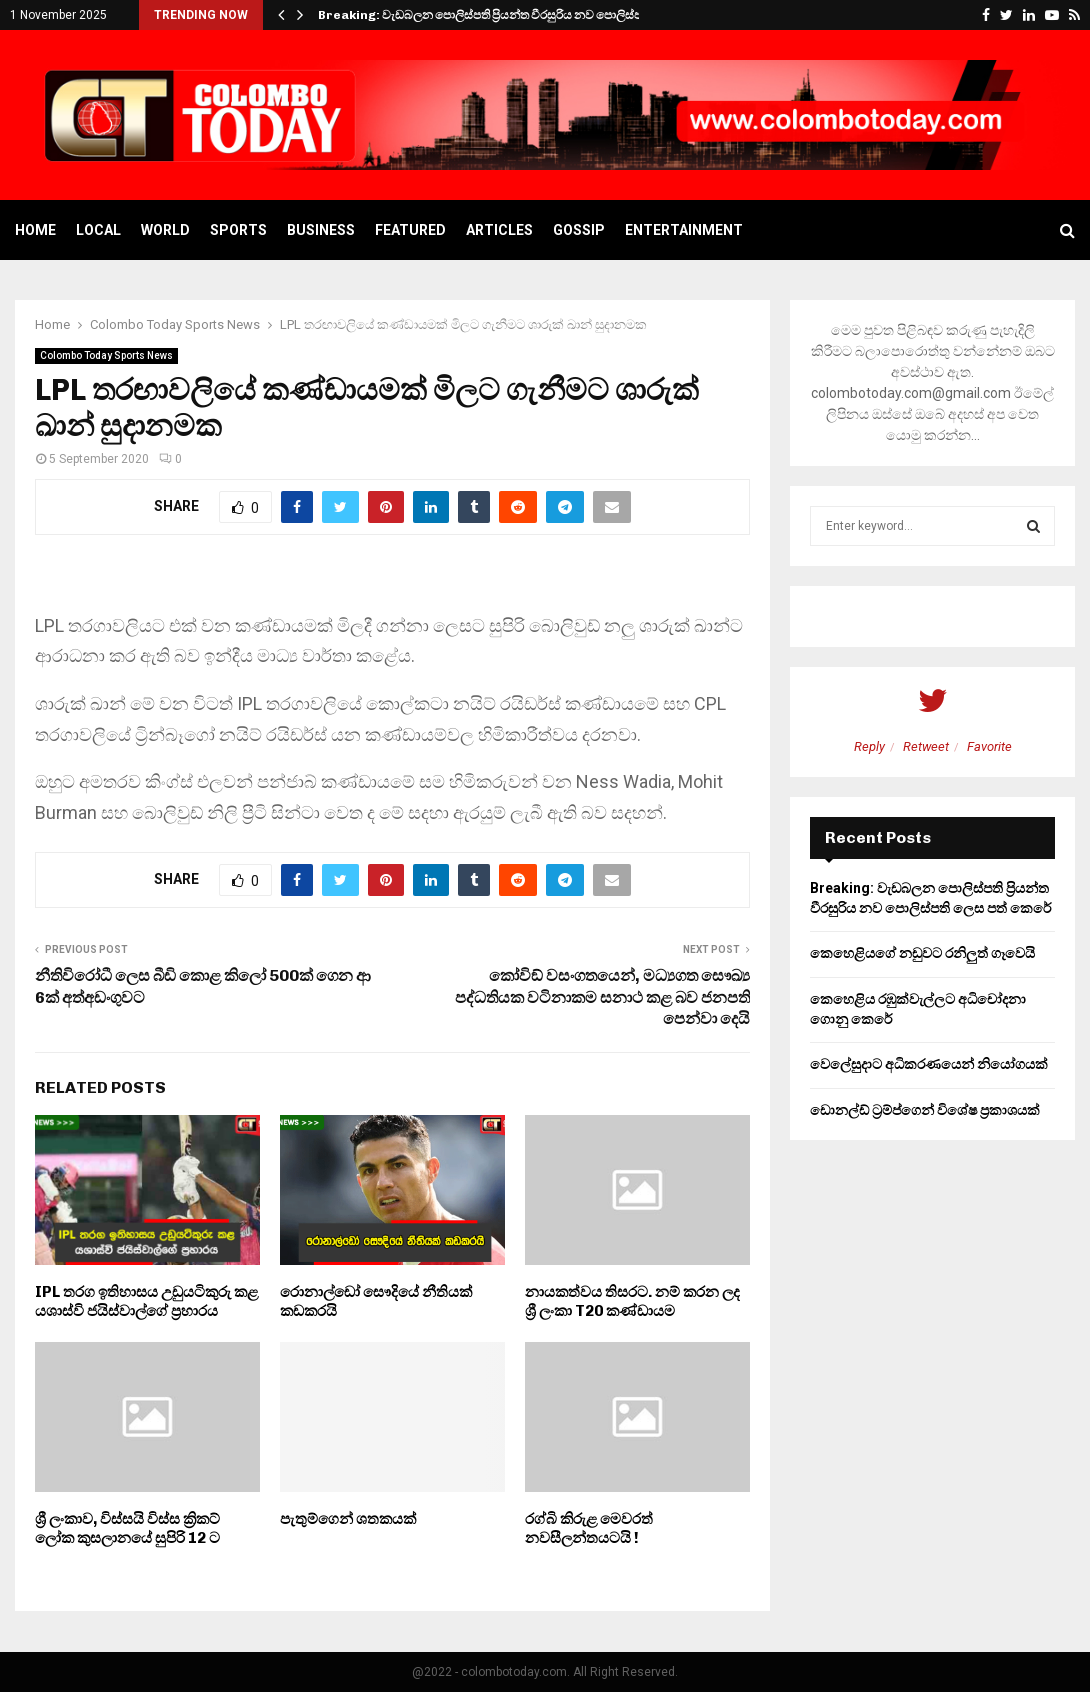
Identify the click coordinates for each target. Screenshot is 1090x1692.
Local (98, 230)
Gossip (579, 230)
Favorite (989, 746)
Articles (499, 230)
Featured (410, 230)
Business (321, 230)
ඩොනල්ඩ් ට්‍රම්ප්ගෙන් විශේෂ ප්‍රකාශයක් (925, 1110)
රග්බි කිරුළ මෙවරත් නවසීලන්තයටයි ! (589, 1529)
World (165, 230)
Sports (238, 230)
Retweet (926, 746)
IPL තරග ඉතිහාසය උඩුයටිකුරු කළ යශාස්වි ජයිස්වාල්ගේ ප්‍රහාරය (146, 1302)
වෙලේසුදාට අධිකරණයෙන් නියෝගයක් (929, 1064)
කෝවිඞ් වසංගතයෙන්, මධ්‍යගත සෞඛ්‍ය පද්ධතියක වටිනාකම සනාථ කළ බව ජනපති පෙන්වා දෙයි (602, 997)
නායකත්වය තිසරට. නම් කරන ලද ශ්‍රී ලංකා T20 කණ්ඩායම (632, 1302)
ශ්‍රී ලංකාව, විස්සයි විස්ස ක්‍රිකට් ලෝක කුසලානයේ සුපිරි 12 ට (127, 1529)
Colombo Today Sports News (106, 355)
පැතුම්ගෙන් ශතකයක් (348, 1519)
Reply (869, 746)
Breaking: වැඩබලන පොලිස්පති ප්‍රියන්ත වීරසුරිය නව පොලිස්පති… (490, 15)
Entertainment (684, 230)
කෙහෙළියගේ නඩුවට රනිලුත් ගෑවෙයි (922, 953)
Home (35, 230)
